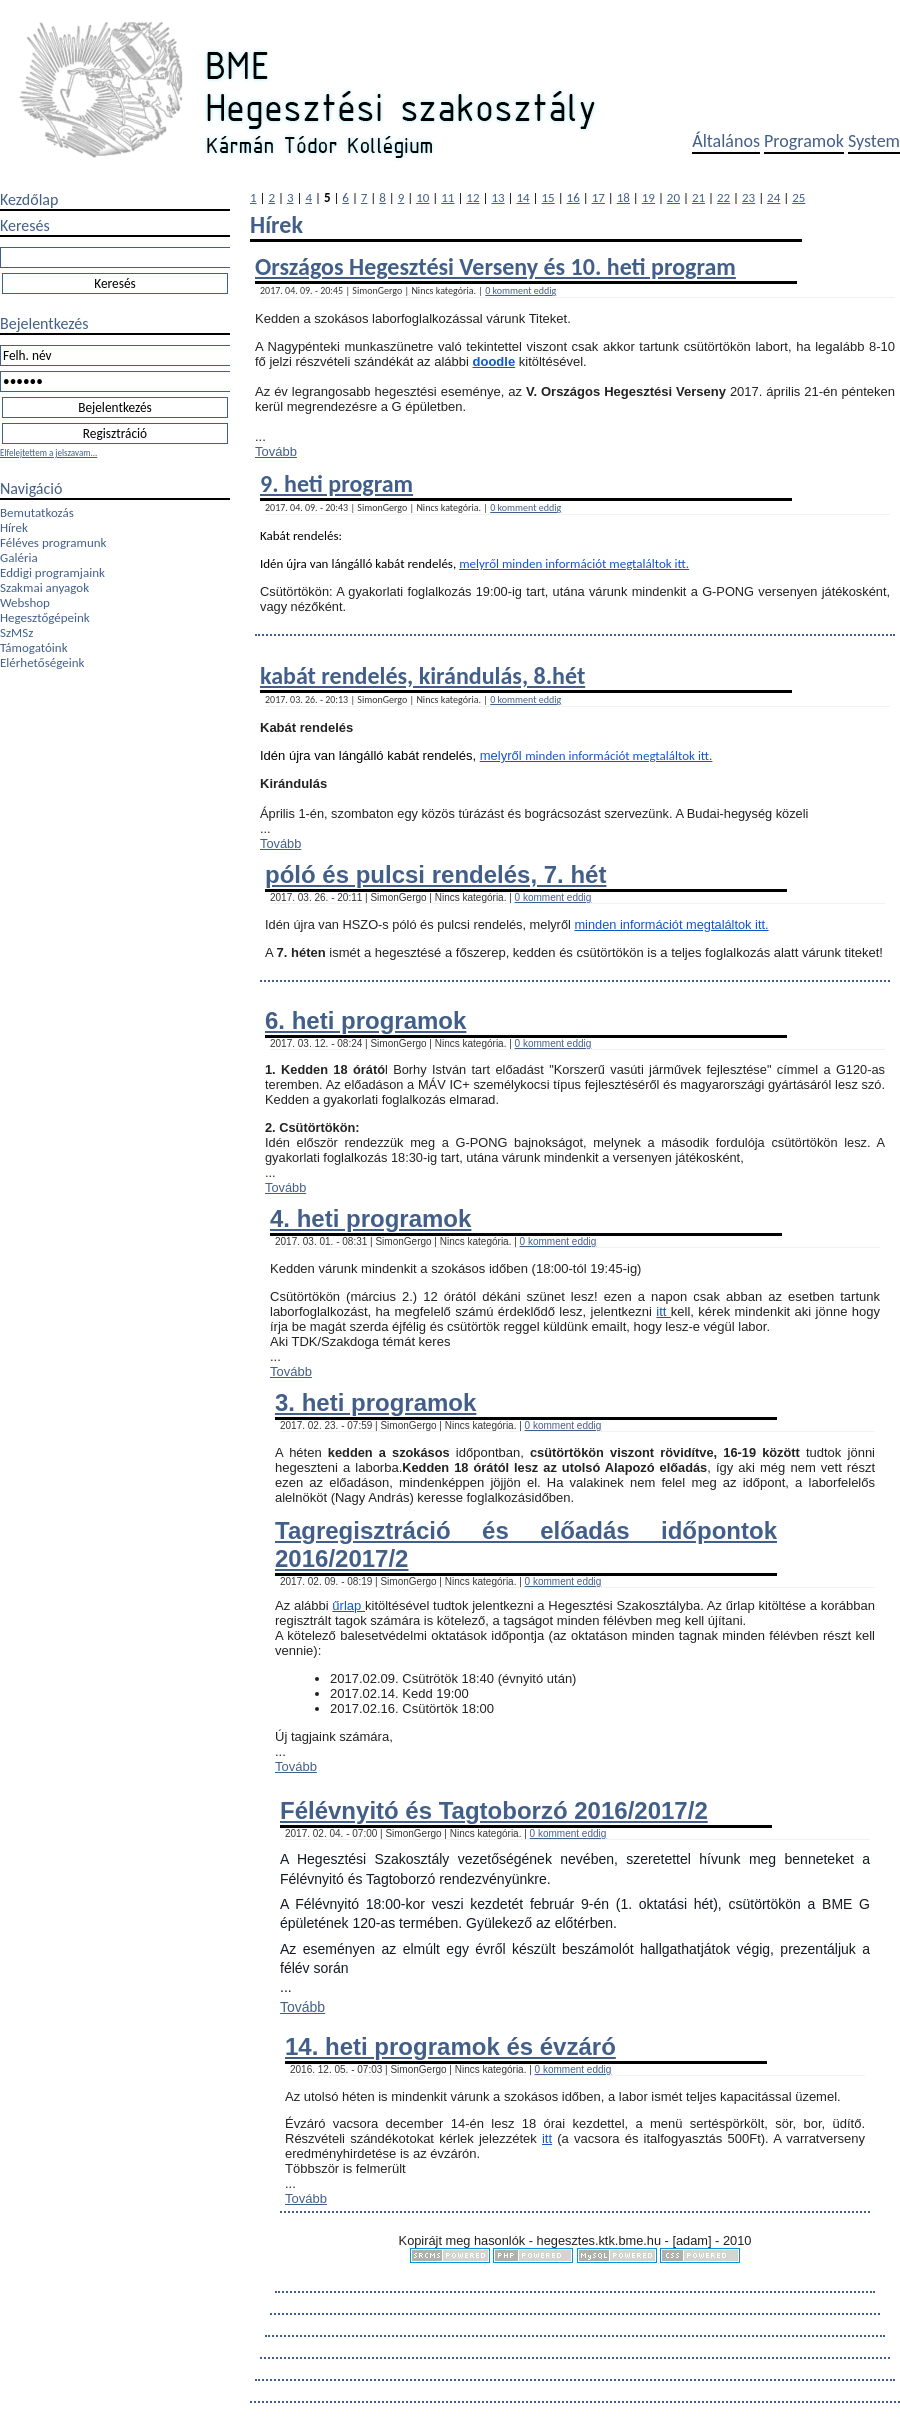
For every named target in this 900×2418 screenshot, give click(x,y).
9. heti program (336, 483)
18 (623, 197)
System (874, 141)
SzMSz (16, 632)
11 (447, 197)
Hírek (14, 527)
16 (573, 197)
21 (698, 197)
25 (798, 197)
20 (673, 197)
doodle (494, 361)
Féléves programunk (53, 542)
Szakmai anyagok (44, 587)
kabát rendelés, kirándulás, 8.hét (422, 675)
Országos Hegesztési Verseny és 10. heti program (495, 266)
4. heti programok (370, 1218)
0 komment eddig (520, 290)
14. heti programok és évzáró (450, 2046)
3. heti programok (375, 1402)
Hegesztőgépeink (45, 617)
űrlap (348, 1605)
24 (773, 197)
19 (648, 197)
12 (472, 197)
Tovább (276, 451)
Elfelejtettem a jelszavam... (48, 452)
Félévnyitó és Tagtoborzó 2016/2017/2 (494, 1810)
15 (548, 197)
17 (598, 197)
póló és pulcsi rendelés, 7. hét (435, 874)
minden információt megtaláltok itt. (595, 563)
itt (663, 1311)
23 (748, 197)
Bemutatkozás (37, 512)
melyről (480, 563)
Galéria (19, 557)
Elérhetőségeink (42, 662)
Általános (726, 141)
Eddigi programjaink (52, 572)
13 (497, 197)
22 (723, 197)
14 (522, 197)
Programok (804, 141)
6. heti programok (365, 1020)
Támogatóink (34, 647)
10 (422, 197)
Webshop (25, 602)
